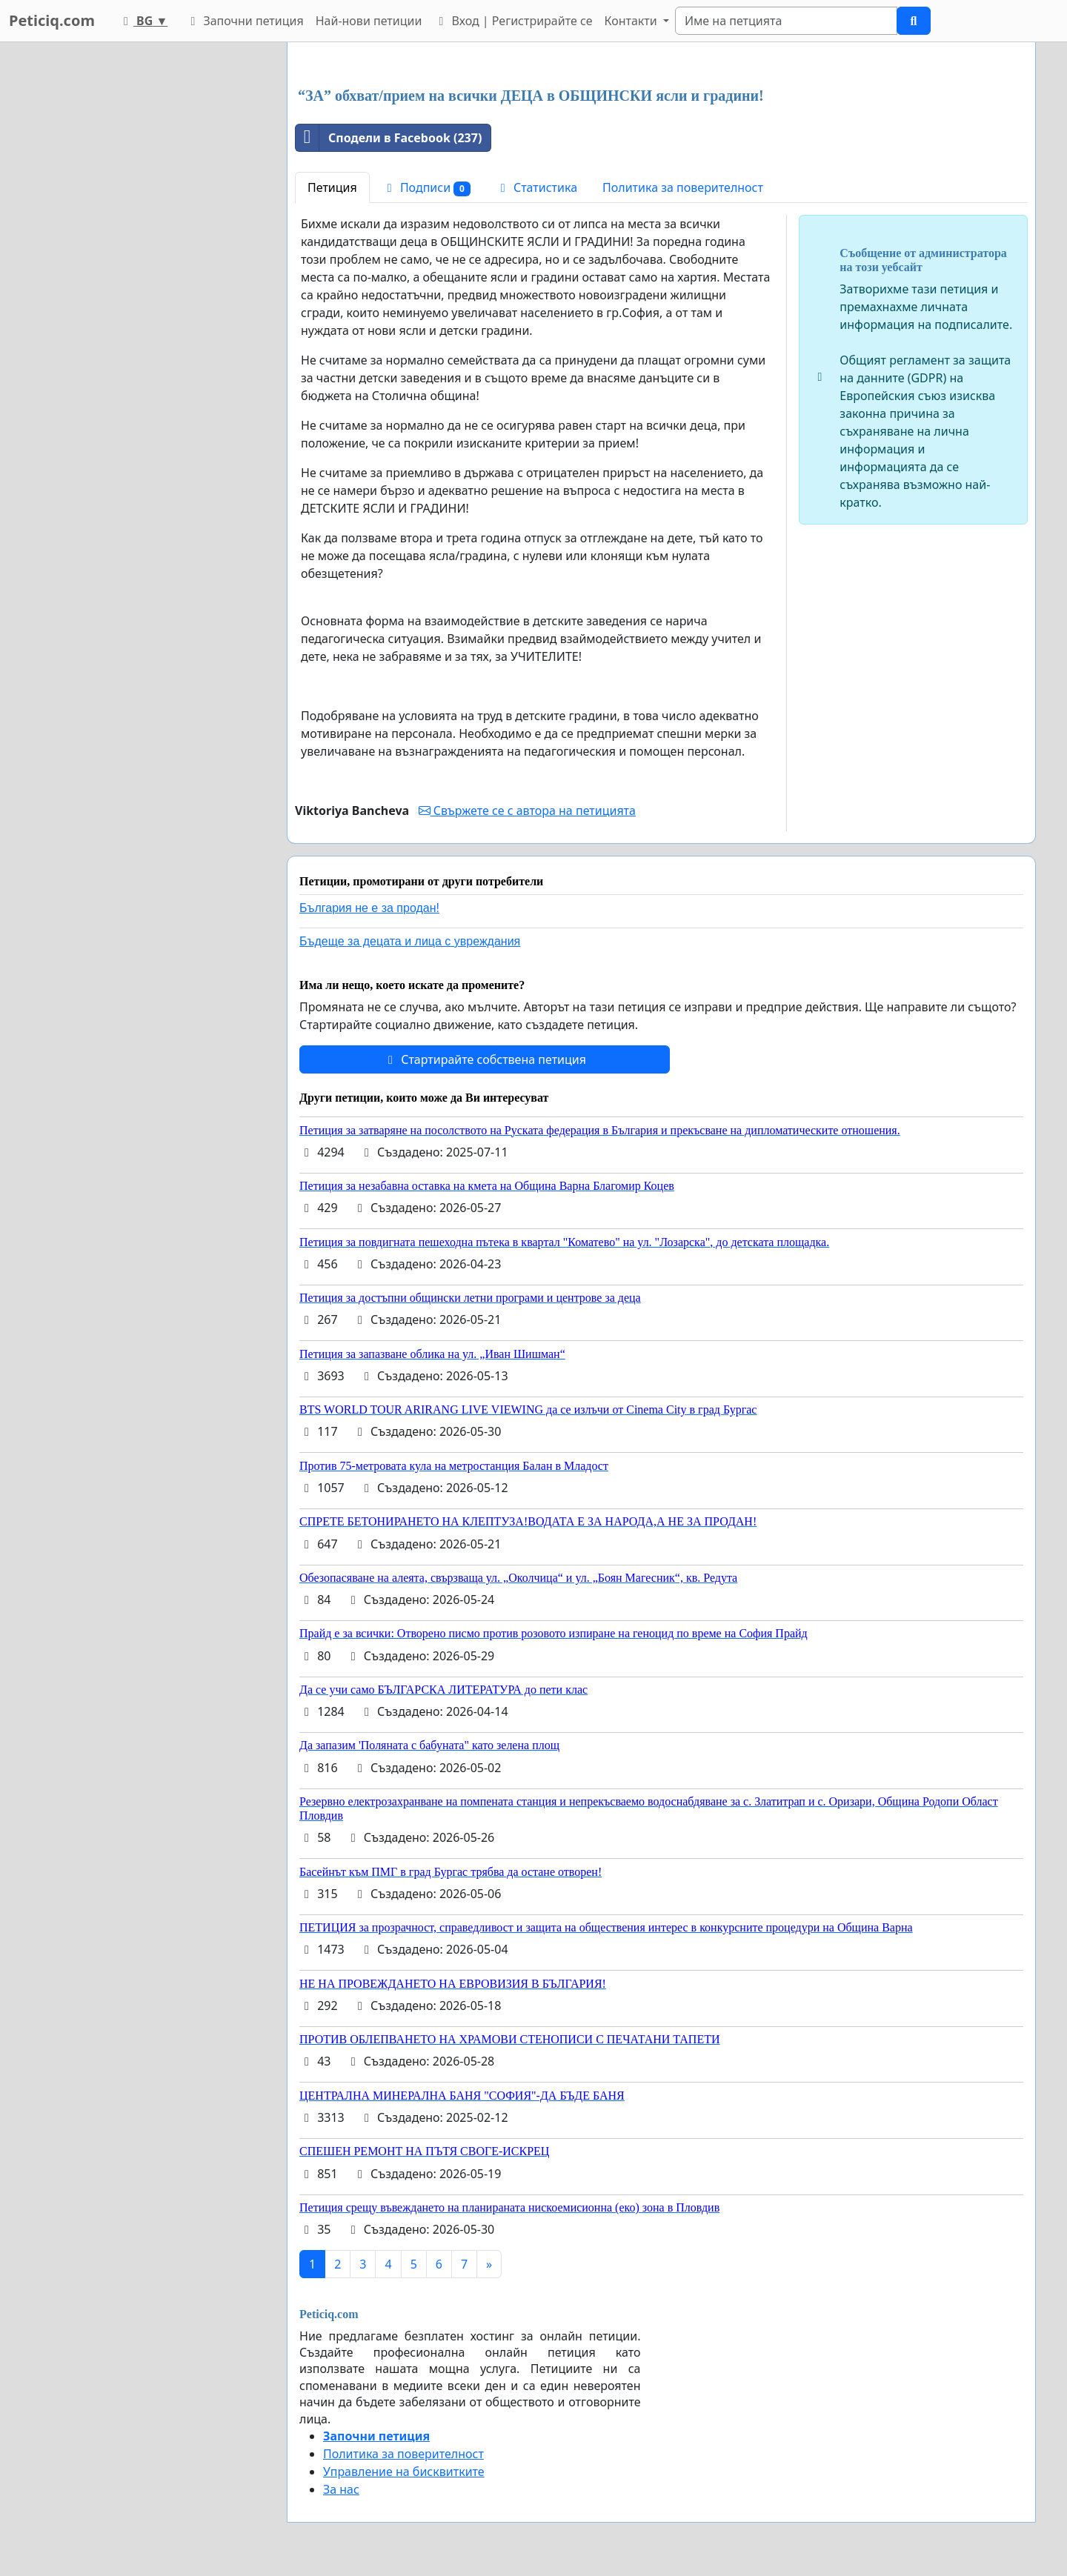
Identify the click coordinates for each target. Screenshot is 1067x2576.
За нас (341, 2489)
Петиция (332, 187)
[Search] (786, 21)
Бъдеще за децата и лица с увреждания (409, 941)
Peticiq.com (52, 20)
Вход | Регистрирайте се (512, 21)
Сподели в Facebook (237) (389, 137)
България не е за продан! (369, 908)
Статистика (536, 187)
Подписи (426, 187)
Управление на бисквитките (404, 2471)
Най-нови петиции (369, 21)
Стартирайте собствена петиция (484, 1059)
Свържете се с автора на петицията (527, 810)
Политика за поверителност (682, 187)
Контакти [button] (631, 21)
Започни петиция (244, 21)
